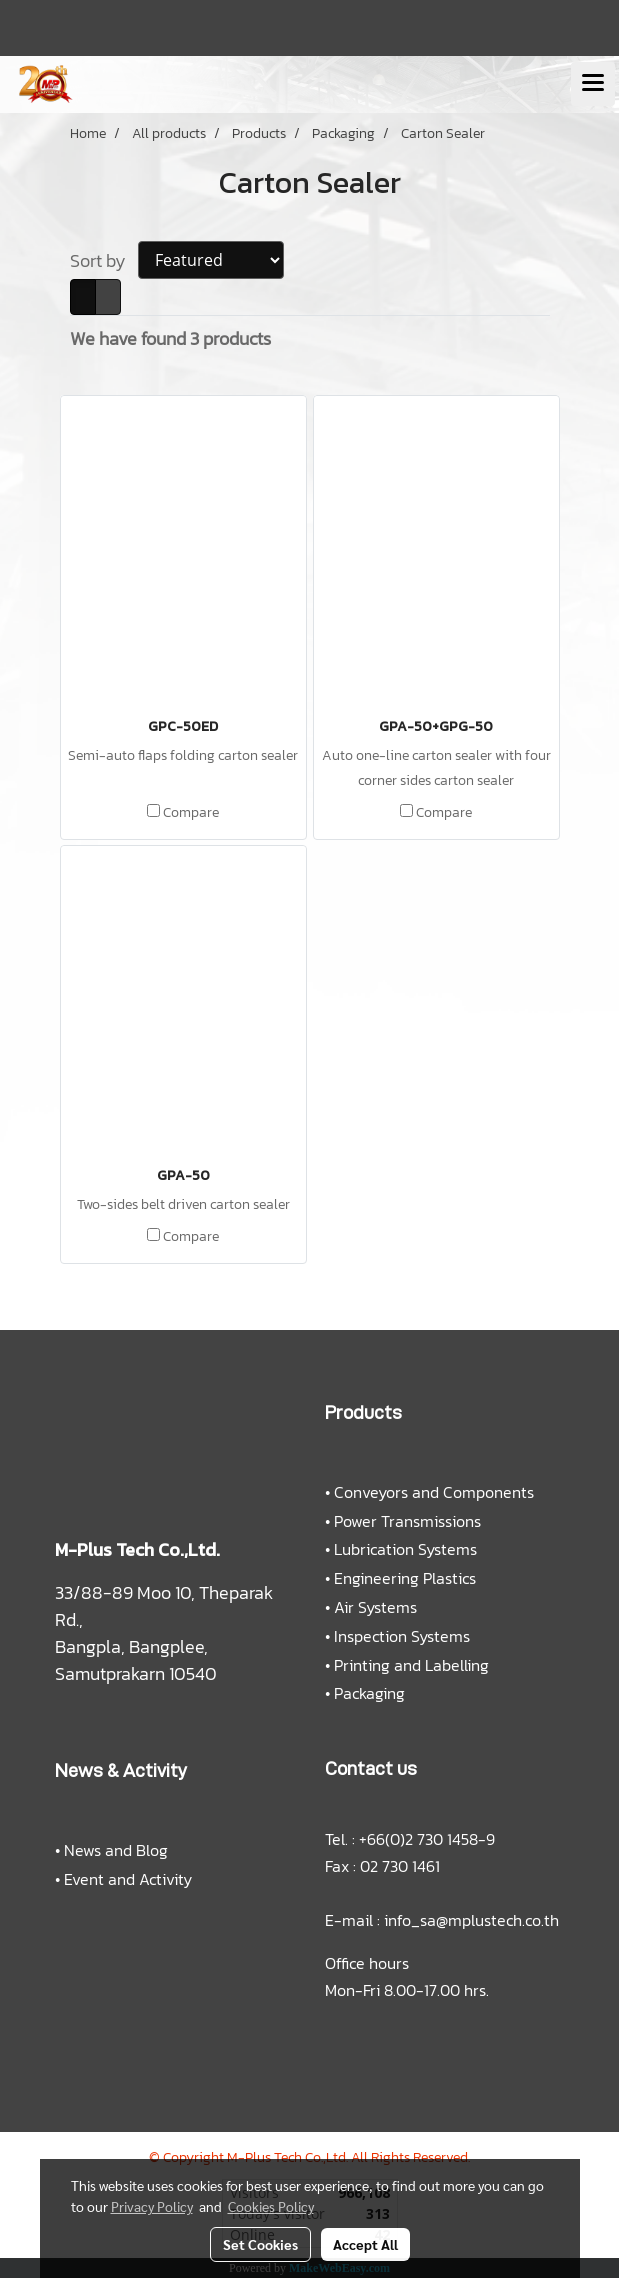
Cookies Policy (271, 2206)
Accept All (365, 2244)
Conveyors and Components (434, 1492)
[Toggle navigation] (593, 84)
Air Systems (375, 1607)
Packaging (369, 1693)
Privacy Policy (152, 2206)
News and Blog (116, 1850)
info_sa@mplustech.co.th (471, 1920)
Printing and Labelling (411, 1665)
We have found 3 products (170, 338)
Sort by (104, 260)
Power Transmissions (407, 1521)
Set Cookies (260, 2244)
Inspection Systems (402, 1636)
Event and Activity (128, 1879)
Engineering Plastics (405, 1578)
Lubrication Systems (405, 1549)
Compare (191, 813)
